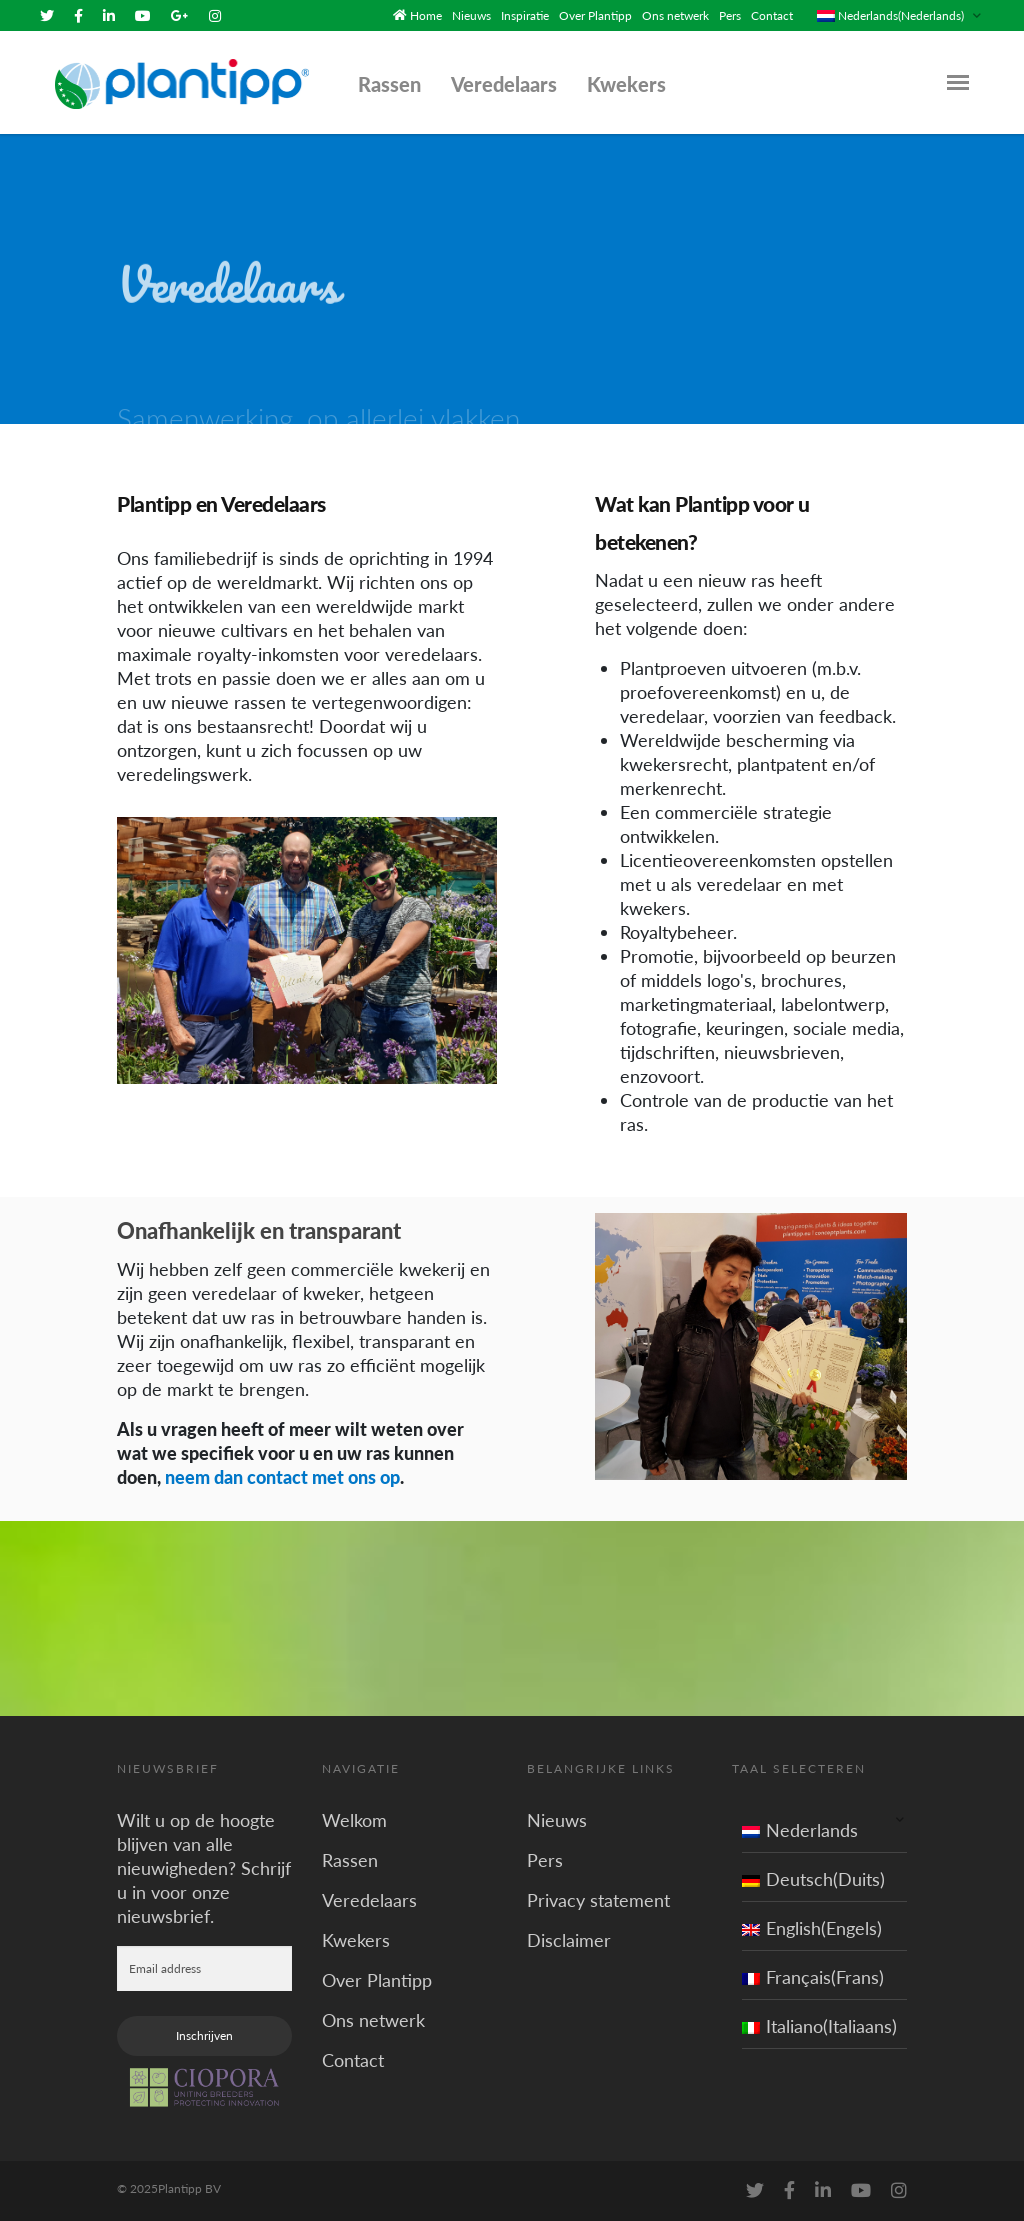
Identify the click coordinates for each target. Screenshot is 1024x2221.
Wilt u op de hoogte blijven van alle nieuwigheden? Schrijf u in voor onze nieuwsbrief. (204, 1868)
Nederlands (800, 1830)
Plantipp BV (189, 2188)
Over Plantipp (595, 15)
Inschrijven (204, 2035)
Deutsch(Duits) (813, 1879)
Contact (772, 15)
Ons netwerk (675, 15)
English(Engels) (812, 1928)
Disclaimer (569, 1940)
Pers (730, 15)
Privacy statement (598, 1900)
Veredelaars (504, 84)
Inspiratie (525, 15)
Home (426, 15)
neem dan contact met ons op (282, 1477)
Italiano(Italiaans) (819, 2026)
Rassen (389, 84)
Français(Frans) (813, 1977)
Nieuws (471, 15)
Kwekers (626, 84)
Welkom (354, 1820)
